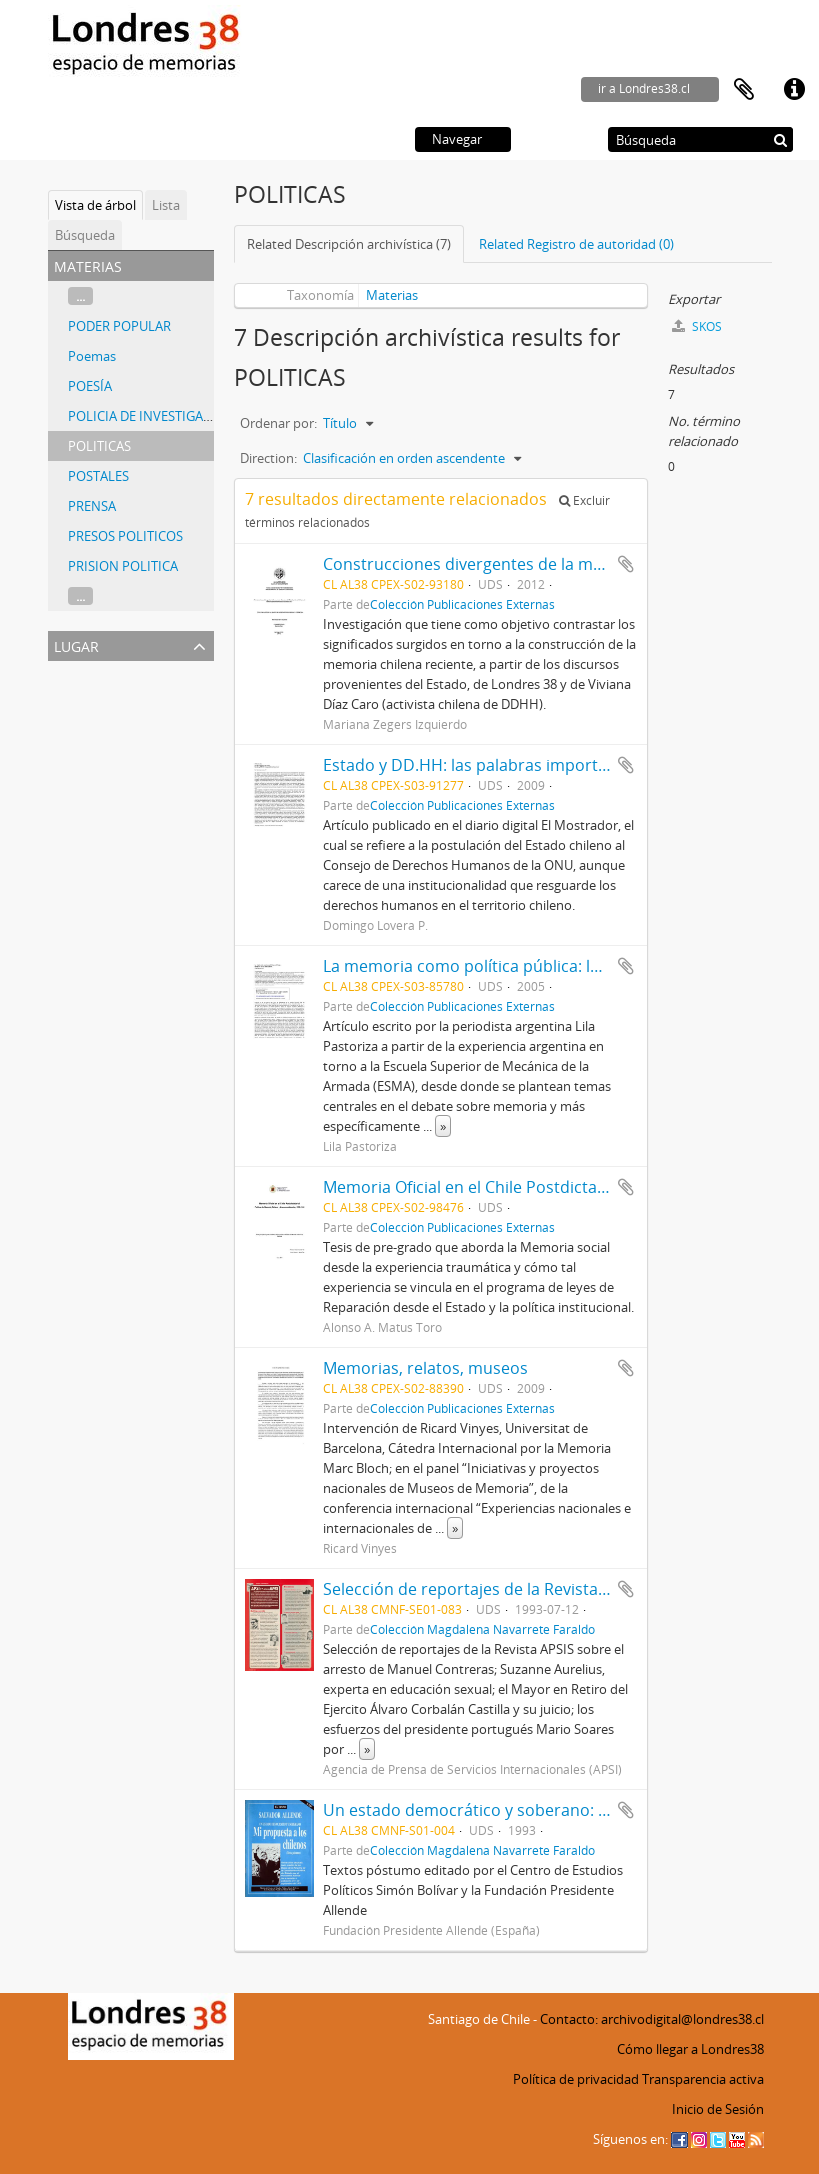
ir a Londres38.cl (644, 88)
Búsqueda (85, 235)
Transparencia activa (703, 2079)
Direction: (268, 458)
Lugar (76, 644)
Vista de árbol (95, 205)
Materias (392, 295)
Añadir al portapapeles (626, 564)
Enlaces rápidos (794, 90)
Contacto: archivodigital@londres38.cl (652, 2019)
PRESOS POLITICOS (125, 536)
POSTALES (98, 476)
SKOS (697, 326)
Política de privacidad (576, 2079)
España (73, 721)
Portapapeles (744, 90)
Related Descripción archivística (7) (349, 244)
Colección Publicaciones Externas (462, 604)
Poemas (92, 356)
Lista (166, 205)
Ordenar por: (278, 423)
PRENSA (92, 506)
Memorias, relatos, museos (425, 1368)
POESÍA (90, 386)
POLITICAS (99, 446)
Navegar (457, 139)
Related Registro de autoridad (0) (576, 244)
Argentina (81, 697)
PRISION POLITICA (123, 566)
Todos (70, 673)
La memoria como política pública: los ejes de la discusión (540, 966)
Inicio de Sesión (718, 2109)
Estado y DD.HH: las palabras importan (470, 765)
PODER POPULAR (119, 326)
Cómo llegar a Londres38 (690, 2049)
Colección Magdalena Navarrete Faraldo (482, 1629)
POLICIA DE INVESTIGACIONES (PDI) (174, 416)
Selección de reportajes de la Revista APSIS (483, 1589)
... (80, 296)
